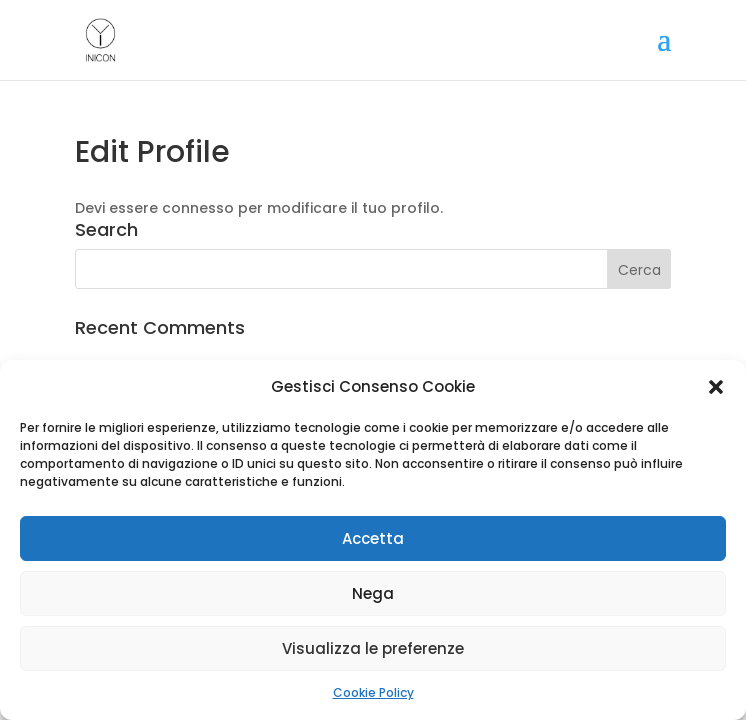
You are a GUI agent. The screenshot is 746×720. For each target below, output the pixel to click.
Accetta (373, 538)
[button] (716, 387)
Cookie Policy (373, 692)
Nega (373, 593)
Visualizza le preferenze (373, 648)
